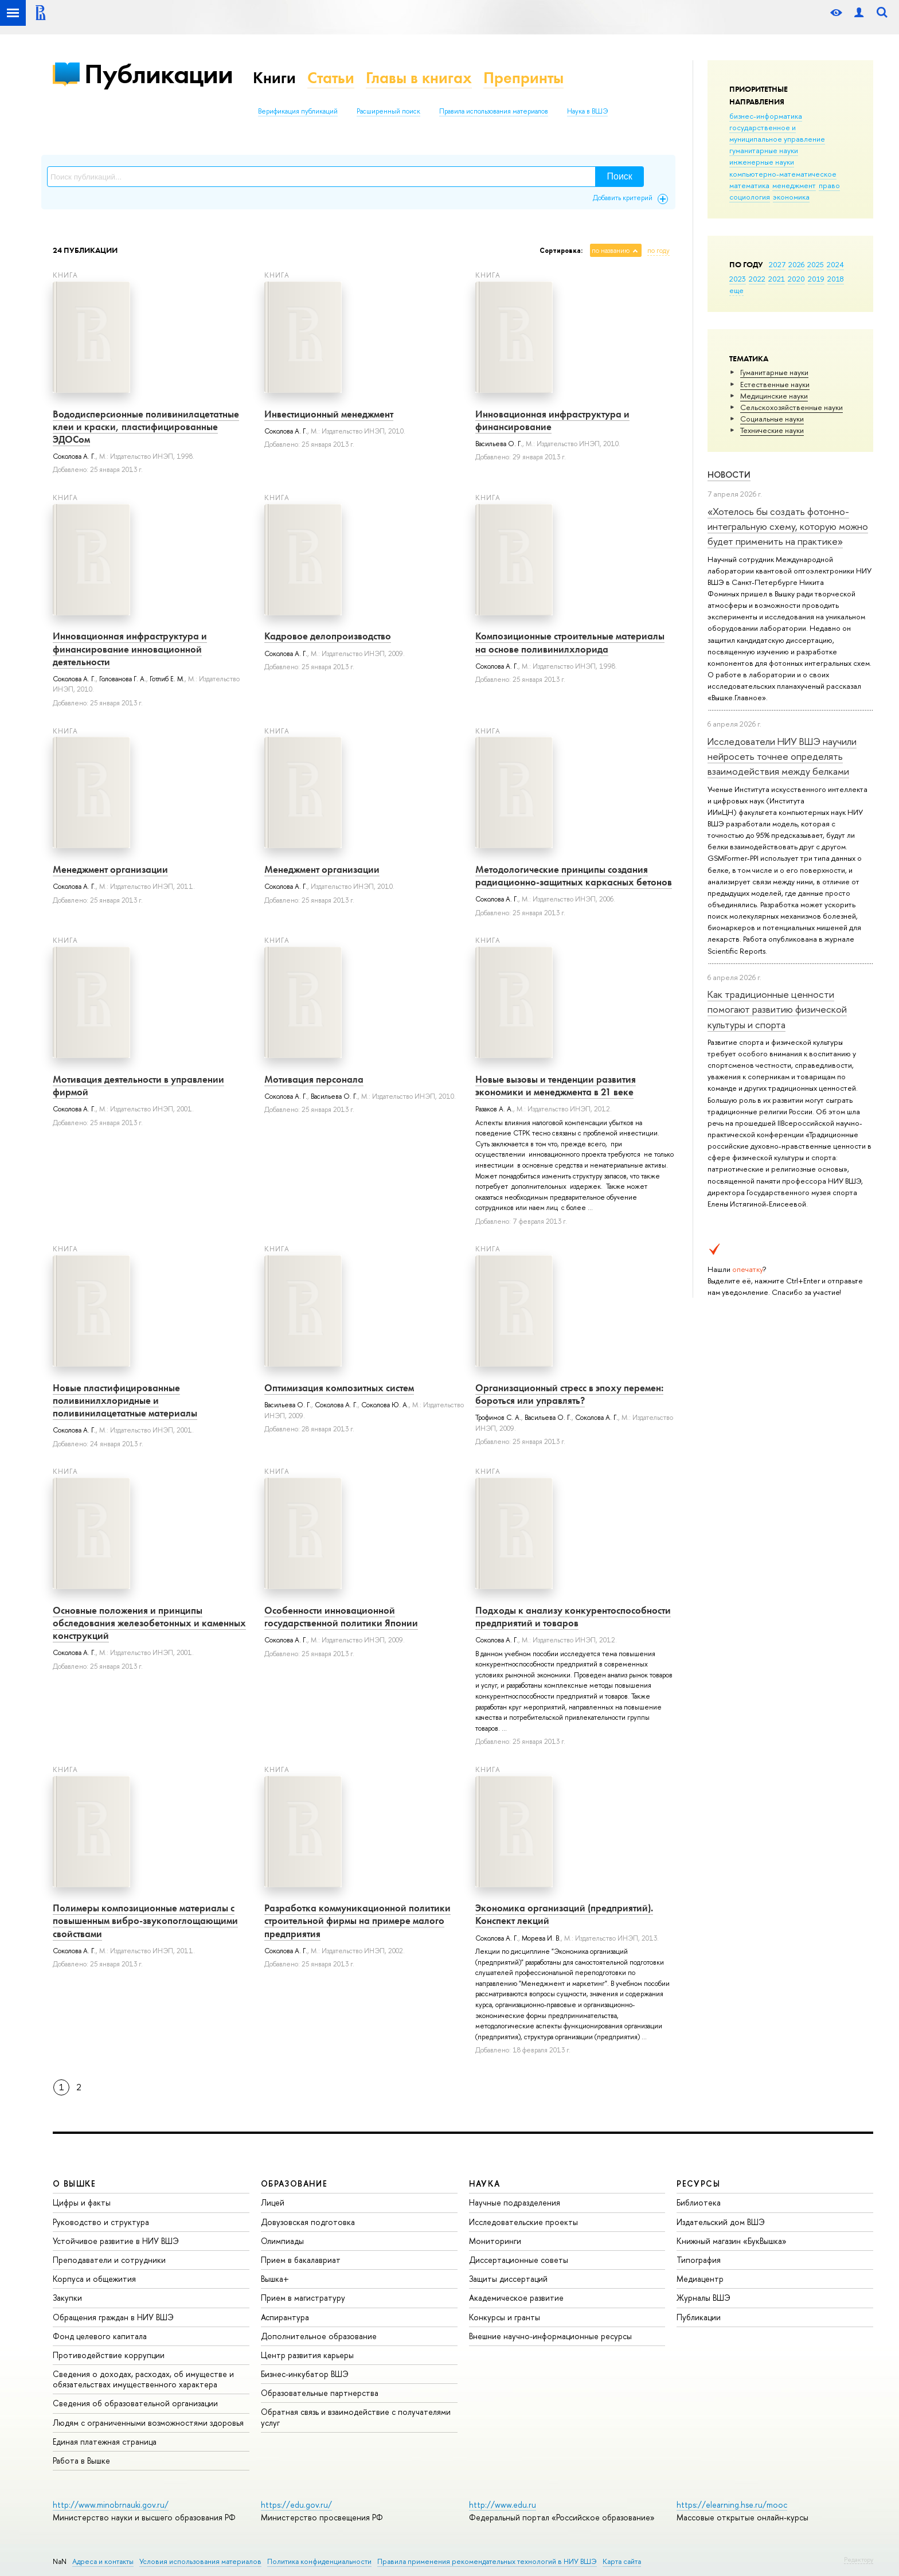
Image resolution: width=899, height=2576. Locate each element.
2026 (796, 264)
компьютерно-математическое (783, 174)
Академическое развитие (516, 2297)
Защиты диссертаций (508, 2278)
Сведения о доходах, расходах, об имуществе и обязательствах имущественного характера (143, 2379)
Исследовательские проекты (523, 2221)
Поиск (619, 176)
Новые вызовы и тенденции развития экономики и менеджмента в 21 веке (555, 1085)
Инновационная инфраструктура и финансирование (552, 420)
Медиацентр (700, 2278)
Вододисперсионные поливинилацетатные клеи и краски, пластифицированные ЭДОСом (146, 427)
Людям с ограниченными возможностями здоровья (148, 2422)
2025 (815, 264)
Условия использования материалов (200, 2561)
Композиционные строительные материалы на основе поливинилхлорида (570, 642)
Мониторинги (495, 2240)
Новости (729, 475)
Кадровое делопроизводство (327, 636)
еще (736, 290)
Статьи (330, 78)
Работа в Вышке (81, 2460)
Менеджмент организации (110, 869)
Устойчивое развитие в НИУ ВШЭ (116, 2240)
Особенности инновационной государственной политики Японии (341, 1616)
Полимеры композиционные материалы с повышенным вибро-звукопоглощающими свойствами (145, 1920)
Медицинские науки (774, 396)
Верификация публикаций (298, 111)
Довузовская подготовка (308, 2221)
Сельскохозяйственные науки (791, 407)
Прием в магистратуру (303, 2297)
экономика (791, 197)
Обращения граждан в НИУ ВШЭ (113, 2317)
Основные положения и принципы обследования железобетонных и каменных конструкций (149, 1623)
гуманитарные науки (763, 150)
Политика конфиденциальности (319, 2561)
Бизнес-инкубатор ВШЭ (305, 2373)
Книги (274, 78)
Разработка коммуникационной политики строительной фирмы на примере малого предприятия (357, 1920)
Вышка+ (275, 2278)
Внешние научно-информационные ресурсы (550, 2336)
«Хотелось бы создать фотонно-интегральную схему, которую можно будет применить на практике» (788, 526)
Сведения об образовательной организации (135, 2403)
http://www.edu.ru (502, 2504)
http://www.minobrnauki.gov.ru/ (111, 2504)
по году (658, 250)
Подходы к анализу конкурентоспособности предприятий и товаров (573, 1616)
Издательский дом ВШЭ (721, 2221)
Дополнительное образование (319, 2336)
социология (749, 197)
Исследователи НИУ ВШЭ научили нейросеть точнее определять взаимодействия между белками (782, 756)
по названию (611, 250)
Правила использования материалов (493, 111)
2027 (777, 264)
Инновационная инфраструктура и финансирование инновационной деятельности (130, 649)
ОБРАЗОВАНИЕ (294, 2183)
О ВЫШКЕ (74, 2183)
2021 (776, 279)
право (829, 185)
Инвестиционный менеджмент (328, 414)
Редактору (858, 2559)
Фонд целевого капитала (100, 2336)
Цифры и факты (82, 2202)
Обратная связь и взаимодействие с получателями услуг (356, 2416)
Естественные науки (775, 384)
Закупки (67, 2297)
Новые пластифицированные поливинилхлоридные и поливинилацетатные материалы (125, 1400)
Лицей (272, 2202)
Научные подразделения (514, 2202)
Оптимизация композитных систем (339, 1387)
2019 (816, 279)
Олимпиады (282, 2240)
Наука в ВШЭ (587, 111)
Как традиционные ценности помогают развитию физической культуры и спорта (777, 1009)
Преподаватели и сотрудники (109, 2259)
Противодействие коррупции (109, 2354)
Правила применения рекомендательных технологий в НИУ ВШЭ (487, 2561)
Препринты (523, 78)
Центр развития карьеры (307, 2354)
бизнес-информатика (765, 116)
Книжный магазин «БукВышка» (732, 2240)
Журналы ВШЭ (703, 2297)
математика (749, 185)
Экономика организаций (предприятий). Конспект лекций (564, 1914)
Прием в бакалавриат (301, 2259)
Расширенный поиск (388, 111)
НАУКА (485, 2183)
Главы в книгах (419, 78)
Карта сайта (622, 2561)
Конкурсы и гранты (504, 2317)
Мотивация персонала (313, 1079)
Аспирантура (285, 2317)
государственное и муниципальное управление (777, 133)
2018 (835, 279)
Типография (699, 2259)
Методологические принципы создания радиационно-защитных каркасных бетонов (573, 875)
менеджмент (794, 185)
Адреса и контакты (103, 2561)
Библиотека (699, 2202)
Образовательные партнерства (319, 2392)
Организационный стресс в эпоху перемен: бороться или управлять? (569, 1394)
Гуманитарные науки (774, 372)
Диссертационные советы (518, 2259)
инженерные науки (761, 162)
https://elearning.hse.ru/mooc (732, 2504)
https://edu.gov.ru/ (296, 2504)
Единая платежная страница (105, 2441)
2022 (757, 279)
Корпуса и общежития (94, 2278)
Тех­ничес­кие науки (772, 430)
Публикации (158, 73)
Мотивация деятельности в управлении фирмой (138, 1085)
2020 (796, 279)
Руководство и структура (101, 2221)
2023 (737, 279)
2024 (835, 264)
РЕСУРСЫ (698, 2183)
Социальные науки (772, 418)
